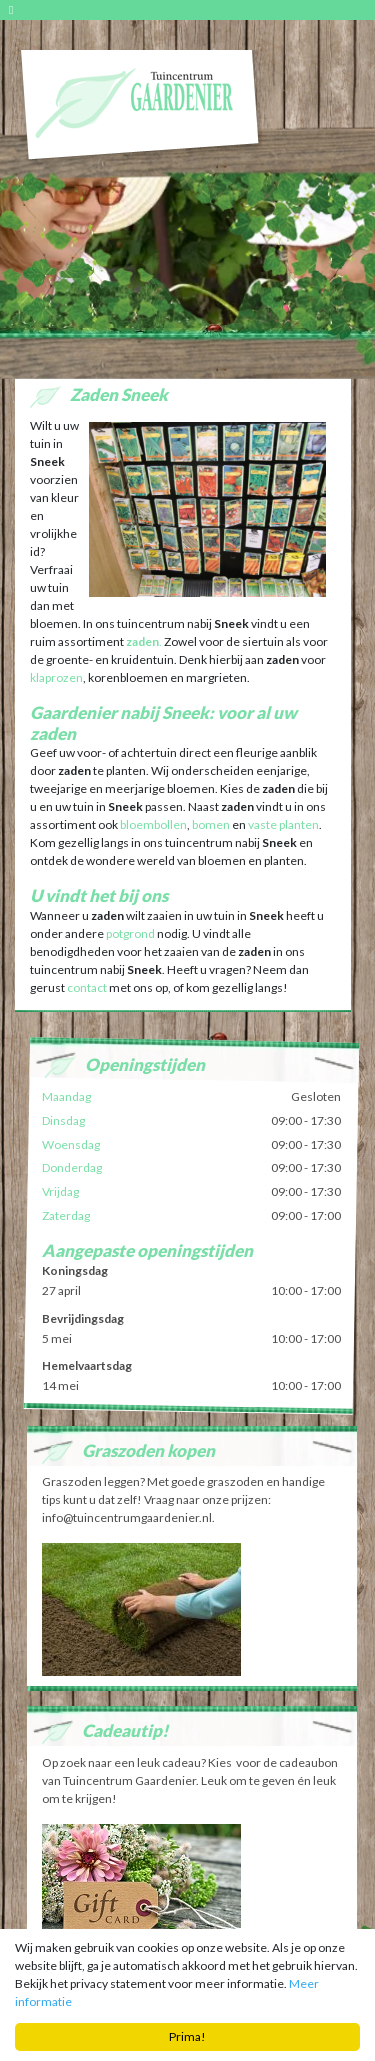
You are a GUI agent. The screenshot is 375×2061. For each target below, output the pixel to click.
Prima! (187, 2037)
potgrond (130, 933)
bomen (211, 824)
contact (87, 987)
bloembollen (152, 824)
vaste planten (283, 824)
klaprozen (56, 677)
